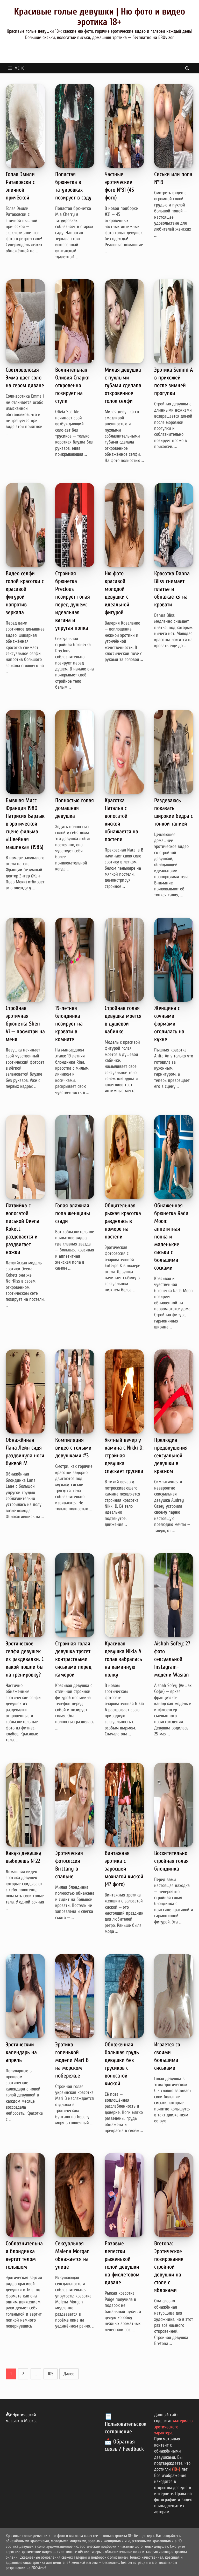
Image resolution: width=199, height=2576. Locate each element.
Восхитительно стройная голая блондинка (171, 1861)
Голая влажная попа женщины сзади (72, 1213)
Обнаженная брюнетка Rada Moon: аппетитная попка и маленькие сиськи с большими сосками (171, 1236)
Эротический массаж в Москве (22, 2417)
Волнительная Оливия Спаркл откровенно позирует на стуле (72, 385)
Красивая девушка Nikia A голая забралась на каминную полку (123, 1659)
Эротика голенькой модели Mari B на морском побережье (72, 2060)
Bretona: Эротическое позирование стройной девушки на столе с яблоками (168, 2267)
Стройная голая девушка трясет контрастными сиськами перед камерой (73, 1659)
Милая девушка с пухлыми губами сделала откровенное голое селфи (123, 385)
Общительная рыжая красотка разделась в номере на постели (123, 1221)
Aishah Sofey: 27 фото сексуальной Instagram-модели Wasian (172, 1659)
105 (50, 2374)
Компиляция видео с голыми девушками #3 (73, 1448)
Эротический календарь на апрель (21, 2052)
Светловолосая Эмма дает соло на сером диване (25, 377)
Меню (16, 68)
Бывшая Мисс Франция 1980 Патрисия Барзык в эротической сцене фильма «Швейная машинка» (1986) (25, 823)
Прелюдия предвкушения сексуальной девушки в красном (171, 1455)
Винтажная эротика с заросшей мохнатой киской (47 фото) (124, 1869)
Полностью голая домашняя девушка (74, 808)
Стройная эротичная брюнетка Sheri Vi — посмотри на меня (25, 1024)
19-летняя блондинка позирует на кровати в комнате (69, 1024)
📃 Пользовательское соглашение (125, 2424)
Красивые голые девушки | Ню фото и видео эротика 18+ (99, 16)
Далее (68, 2374)
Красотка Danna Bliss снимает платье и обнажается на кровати (172, 589)
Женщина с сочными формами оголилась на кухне (169, 1024)
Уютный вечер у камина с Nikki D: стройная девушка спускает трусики (124, 1455)
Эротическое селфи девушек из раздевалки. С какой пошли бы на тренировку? (25, 1659)
